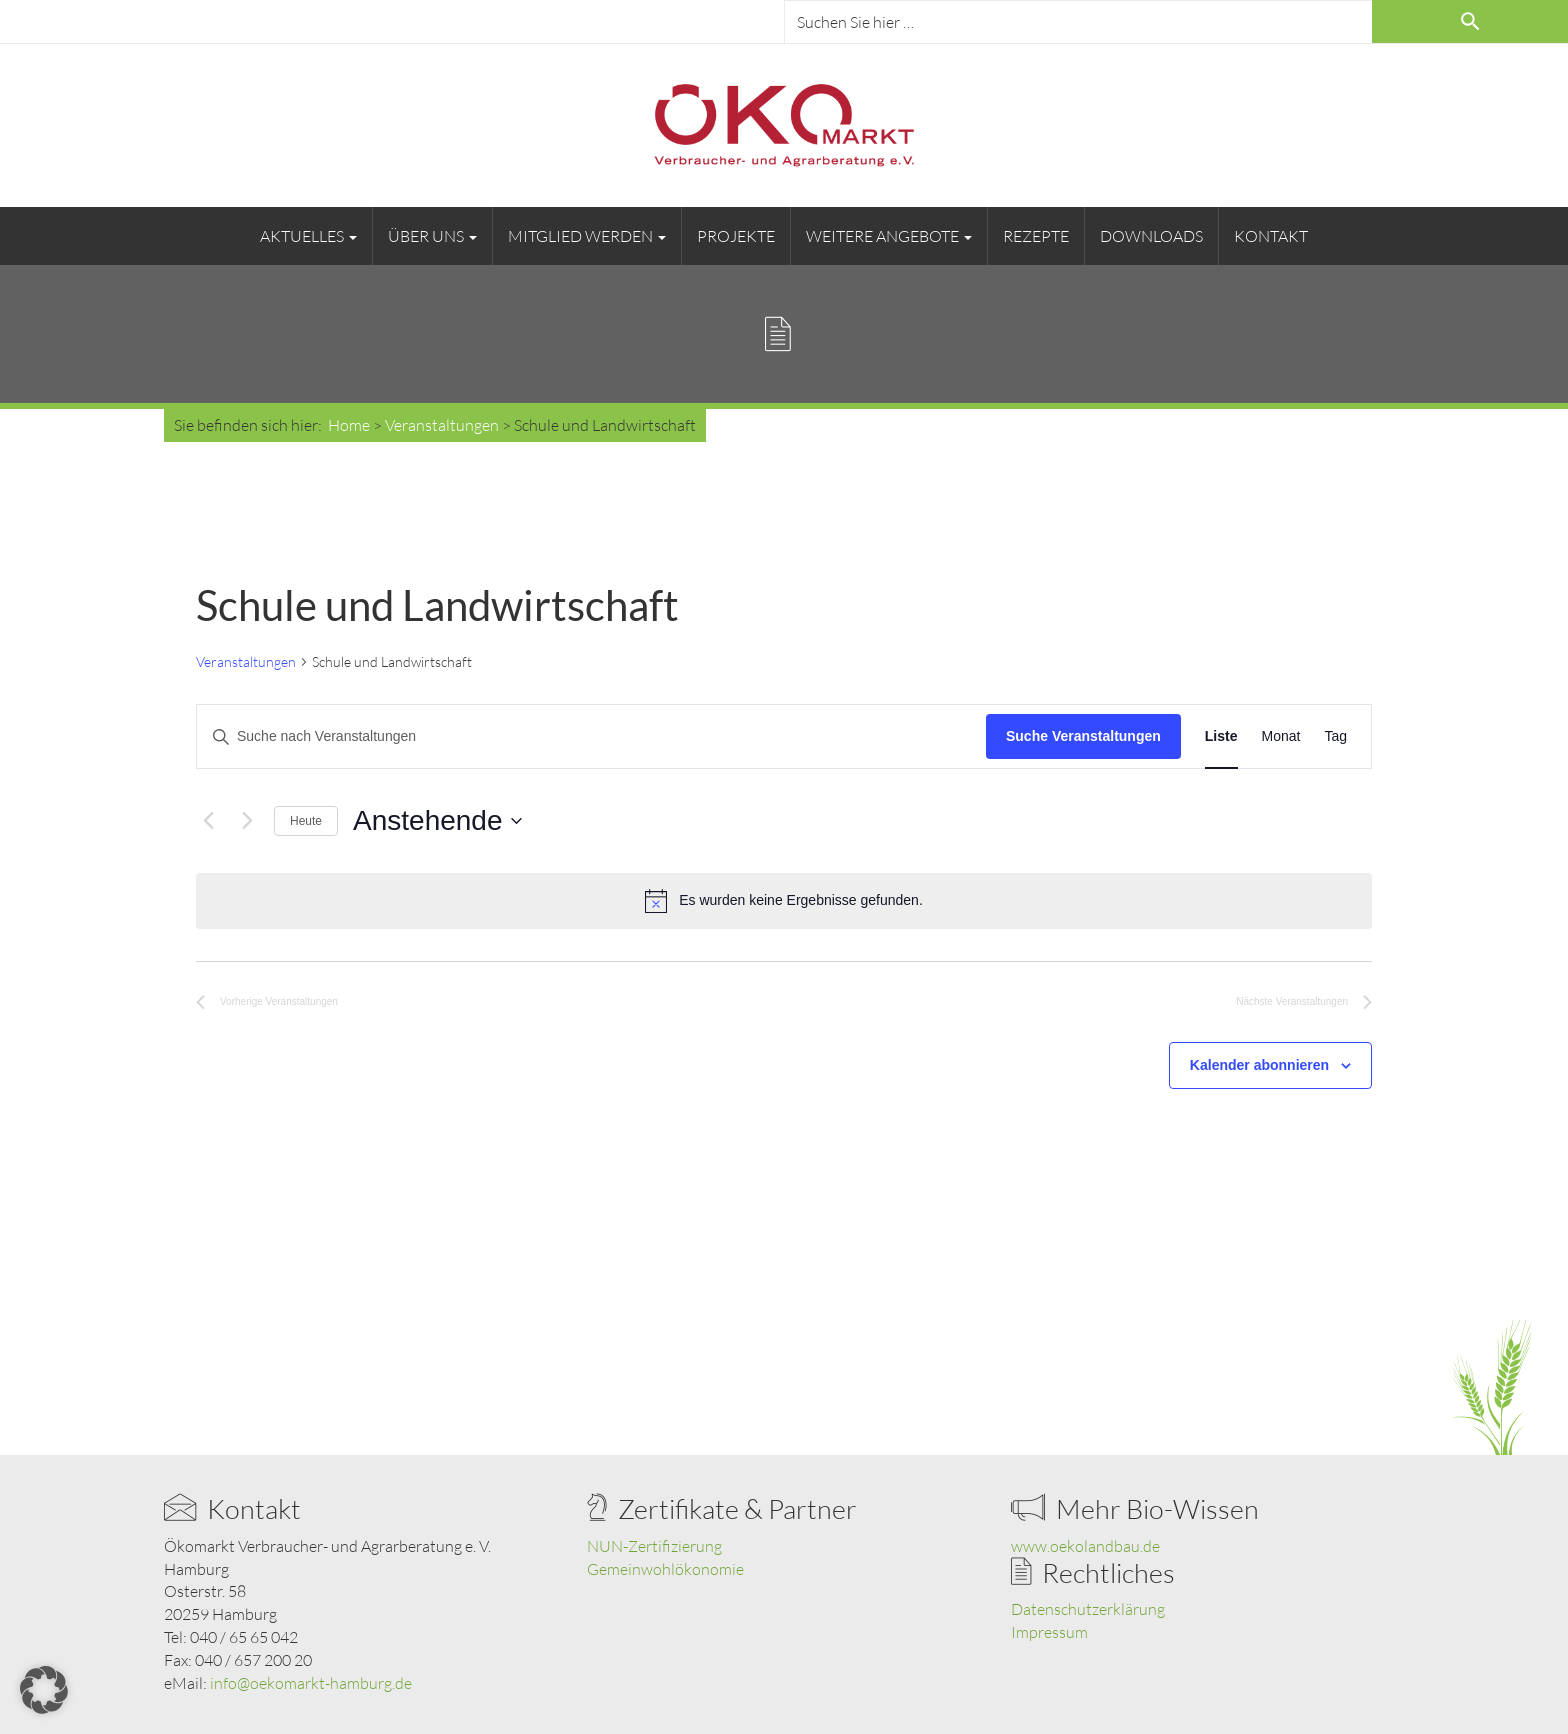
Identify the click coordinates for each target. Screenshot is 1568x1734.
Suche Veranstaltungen (1083, 736)
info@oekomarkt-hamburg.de (311, 1683)
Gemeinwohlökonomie (665, 1569)
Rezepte (1036, 236)
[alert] (784, 901)
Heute (306, 821)
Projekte (736, 236)
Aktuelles (308, 236)
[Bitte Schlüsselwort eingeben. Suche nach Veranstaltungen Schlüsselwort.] (591, 736)
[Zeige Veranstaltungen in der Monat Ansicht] (1281, 736)
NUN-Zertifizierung (654, 1546)
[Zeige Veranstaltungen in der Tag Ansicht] (1335, 736)
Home (349, 425)
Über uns (432, 236)
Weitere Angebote (889, 236)
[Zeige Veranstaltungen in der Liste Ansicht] (1221, 736)
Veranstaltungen (246, 661)
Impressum (1049, 1632)
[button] (44, 1690)
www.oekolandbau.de (1085, 1546)
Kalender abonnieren (1259, 1065)
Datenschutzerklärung (1088, 1609)
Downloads (1151, 236)
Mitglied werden (587, 236)
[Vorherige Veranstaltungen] (208, 821)
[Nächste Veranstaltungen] (247, 821)
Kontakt (1271, 236)
